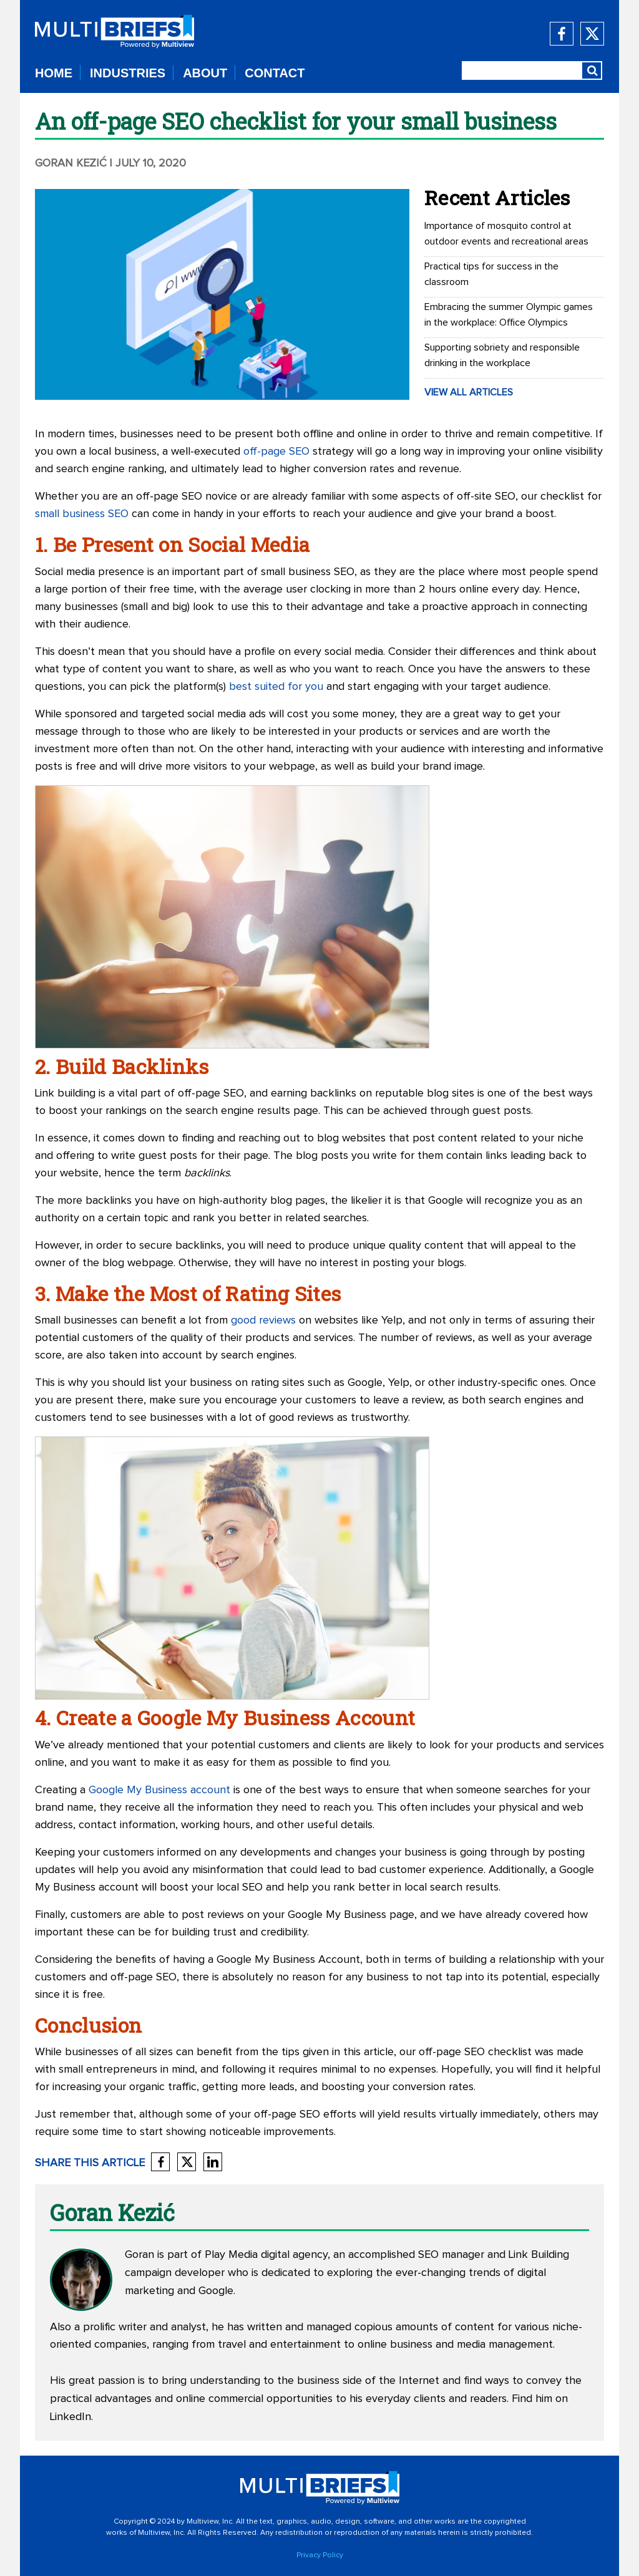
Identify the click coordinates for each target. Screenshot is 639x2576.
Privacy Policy (319, 2555)
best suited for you (276, 686)
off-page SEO (276, 451)
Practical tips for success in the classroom (491, 274)
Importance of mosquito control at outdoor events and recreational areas (506, 233)
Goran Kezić (71, 163)
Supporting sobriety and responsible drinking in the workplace (502, 355)
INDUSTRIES (127, 73)
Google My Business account (159, 1790)
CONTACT (275, 73)
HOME (53, 73)
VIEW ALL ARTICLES (468, 392)
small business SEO (82, 514)
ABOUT (205, 73)
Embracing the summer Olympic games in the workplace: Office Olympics (508, 314)
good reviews (263, 1320)
